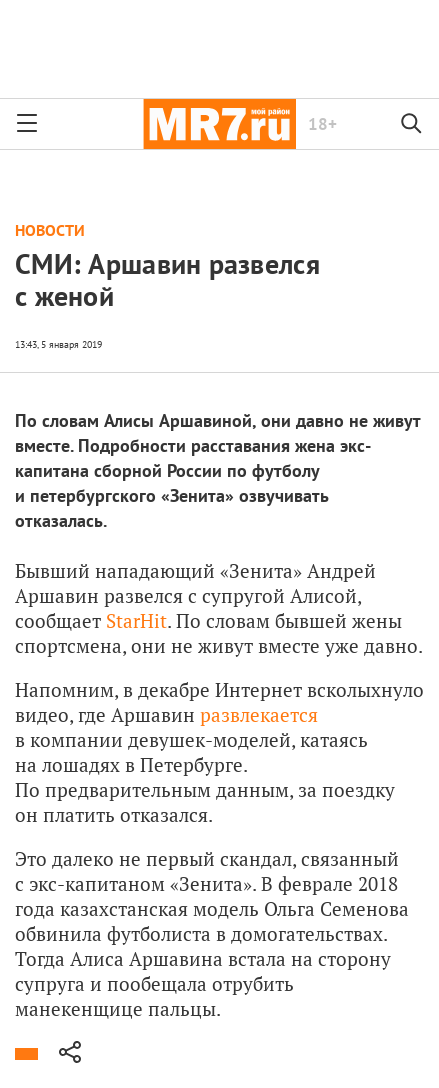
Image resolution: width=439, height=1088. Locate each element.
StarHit (136, 620)
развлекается (259, 714)
